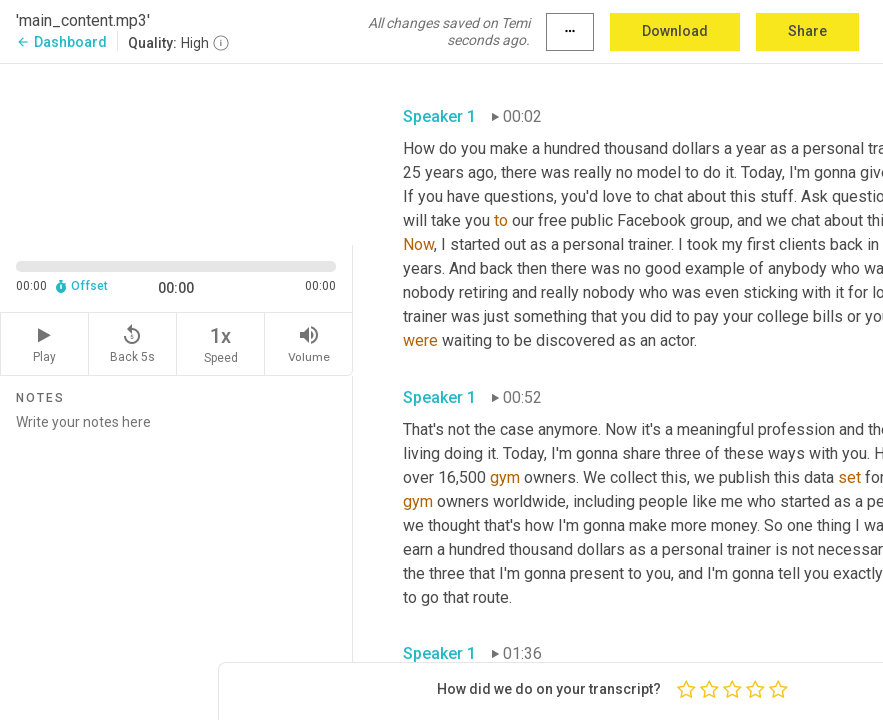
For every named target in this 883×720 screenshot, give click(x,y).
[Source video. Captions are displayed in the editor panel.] (176, 152)
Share (807, 31)
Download (675, 31)
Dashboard (61, 42)
